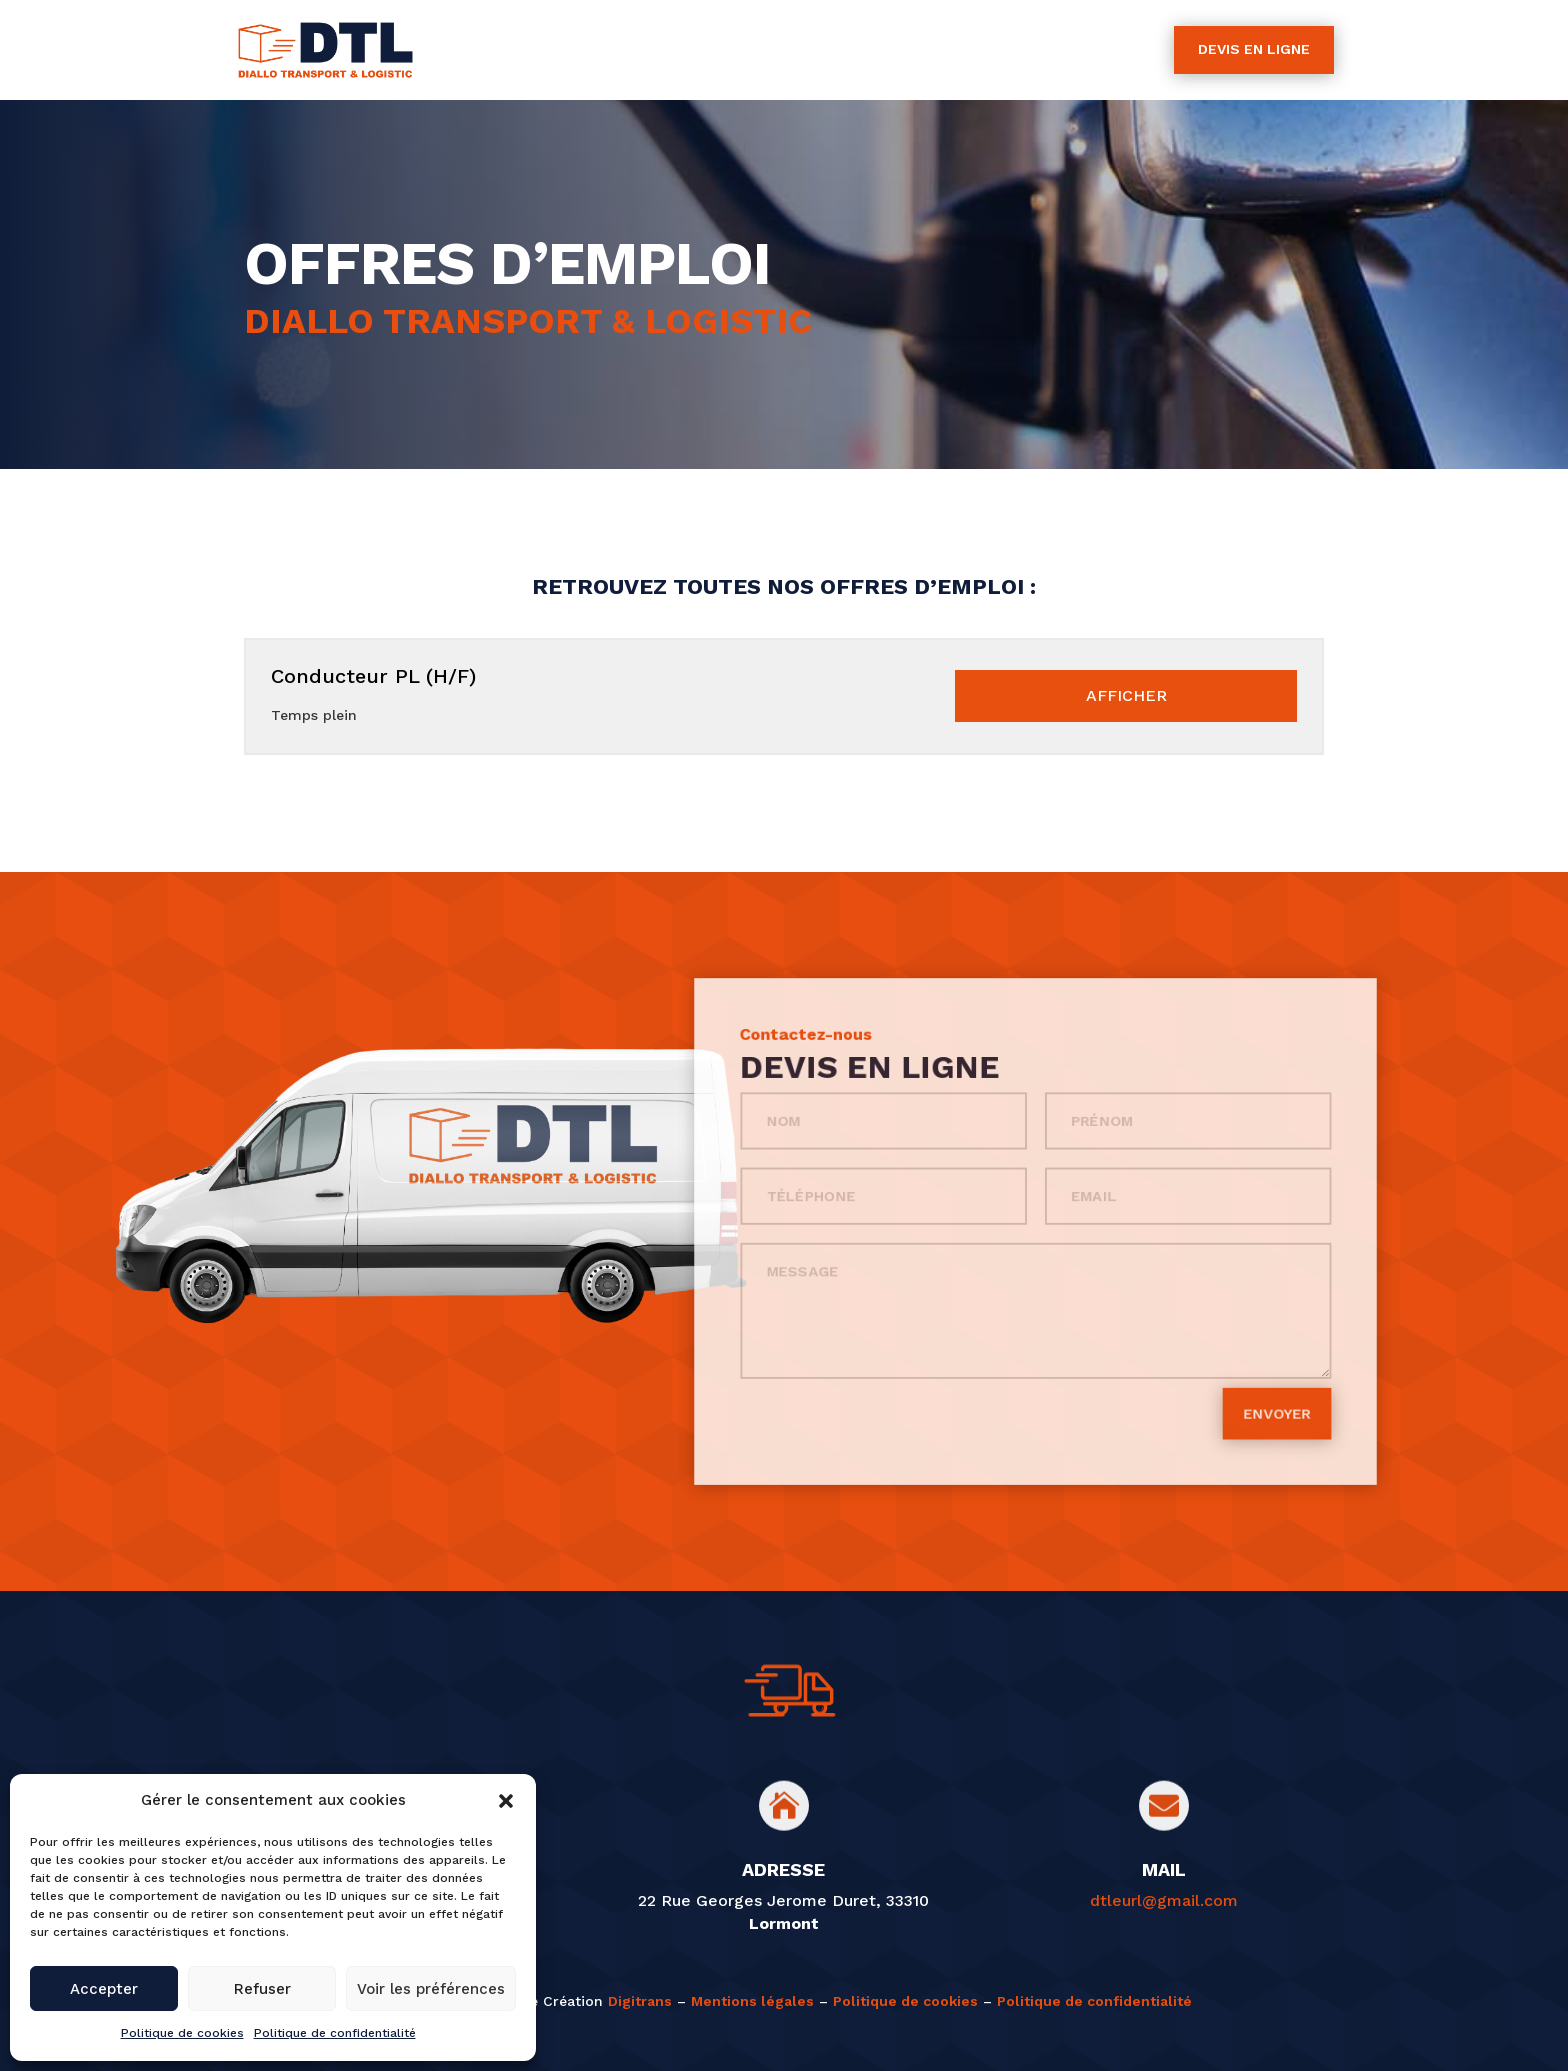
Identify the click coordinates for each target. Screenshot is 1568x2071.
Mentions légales (752, 2001)
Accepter (104, 1989)
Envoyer (1177, 1338)
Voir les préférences (431, 1989)
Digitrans (640, 2001)
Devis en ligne (1254, 49)
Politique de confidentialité (335, 2033)
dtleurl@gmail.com (1164, 1900)
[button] (506, 1801)
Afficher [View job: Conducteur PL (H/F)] (1126, 695)
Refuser (262, 1989)
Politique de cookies (182, 2033)
